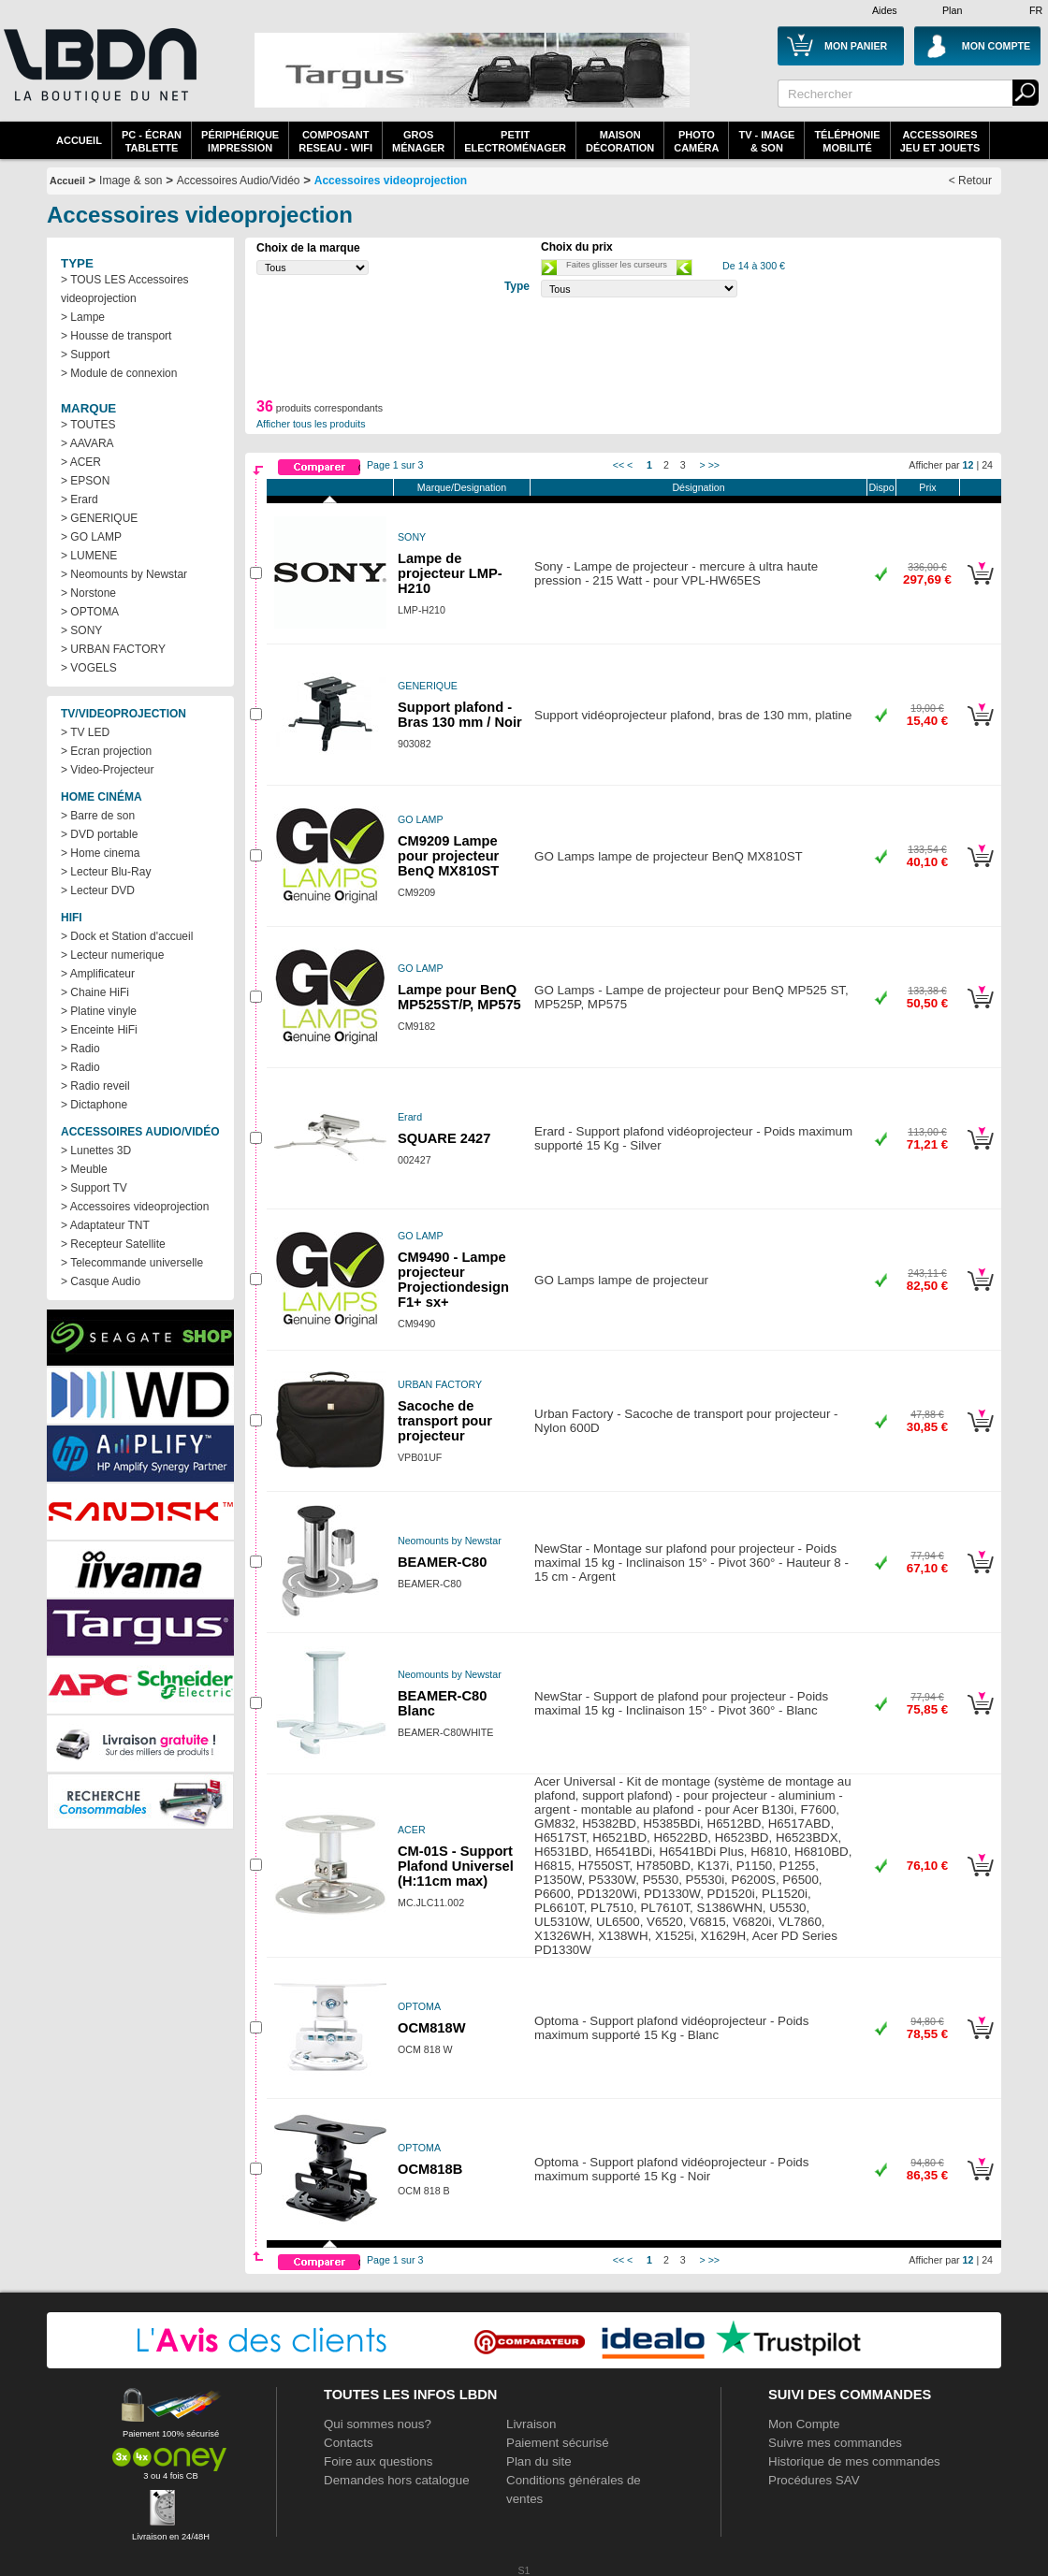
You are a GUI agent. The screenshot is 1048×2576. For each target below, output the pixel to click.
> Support (85, 354)
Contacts (348, 2443)
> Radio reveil (95, 1086)
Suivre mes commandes (835, 2443)
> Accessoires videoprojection (135, 1206)
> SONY (81, 630)
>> (714, 464)
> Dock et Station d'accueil (127, 936)
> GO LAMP (91, 536)
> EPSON (85, 480)
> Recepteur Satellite (113, 1244)
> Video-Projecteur (107, 769)
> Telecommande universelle (132, 1262)
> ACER (81, 462)
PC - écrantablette (152, 141)
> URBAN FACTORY (113, 649)
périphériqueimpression (240, 141)
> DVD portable (99, 834)
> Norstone (88, 593)
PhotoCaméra (696, 141)
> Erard (79, 499)
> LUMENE (89, 555)
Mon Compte (803, 2424)
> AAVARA (87, 443)
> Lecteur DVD (98, 890)
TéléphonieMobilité (847, 141)
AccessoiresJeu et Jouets (940, 141)
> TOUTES (88, 424)
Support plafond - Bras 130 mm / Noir (460, 715)
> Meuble (84, 1169)
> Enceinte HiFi (99, 1029)
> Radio (80, 1048)
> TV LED (85, 732)
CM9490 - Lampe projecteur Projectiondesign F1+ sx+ (453, 1280)
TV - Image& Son (766, 141)
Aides (884, 10)
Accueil (79, 140)
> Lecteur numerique (112, 955)
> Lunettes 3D (96, 1150)
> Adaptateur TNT (105, 1225)
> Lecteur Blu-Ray (106, 871)
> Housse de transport (116, 335)
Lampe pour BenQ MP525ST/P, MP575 (459, 997)
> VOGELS (89, 667)
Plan (952, 10)
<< (618, 464)
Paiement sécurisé (557, 2443)
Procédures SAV (814, 2480)
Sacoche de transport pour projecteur (445, 1420)
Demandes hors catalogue (397, 2480)
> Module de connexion (119, 373)
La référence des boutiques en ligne (98, 76)
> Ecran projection (106, 751)
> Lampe (83, 317)
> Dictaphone (94, 1104)
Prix (927, 487)
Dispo (881, 487)
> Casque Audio (100, 1281)
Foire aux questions (378, 2461)
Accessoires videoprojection (390, 180)
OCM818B (430, 2169)
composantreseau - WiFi (335, 141)
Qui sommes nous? (377, 2424)
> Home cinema (100, 853)
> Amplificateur (98, 973)
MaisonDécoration (620, 141)
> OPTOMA (90, 611)
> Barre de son (98, 815)
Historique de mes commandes (854, 2461)
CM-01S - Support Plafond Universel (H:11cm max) (456, 1866)
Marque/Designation (461, 487)
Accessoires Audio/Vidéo (238, 180)
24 (987, 464)
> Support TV (94, 1187)
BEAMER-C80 (442, 1562)
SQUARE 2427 (444, 1138)
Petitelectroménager (515, 141)
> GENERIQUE (99, 518)
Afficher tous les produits (311, 423)
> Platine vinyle (99, 1011)
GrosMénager (418, 141)
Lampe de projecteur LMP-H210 (450, 573)
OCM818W (431, 2027)
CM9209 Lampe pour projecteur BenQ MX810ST (448, 855)
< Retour (970, 180)
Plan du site (539, 2461)
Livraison (531, 2424)
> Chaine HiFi (95, 992)
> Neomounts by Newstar (124, 574)
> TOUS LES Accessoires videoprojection (125, 289)
